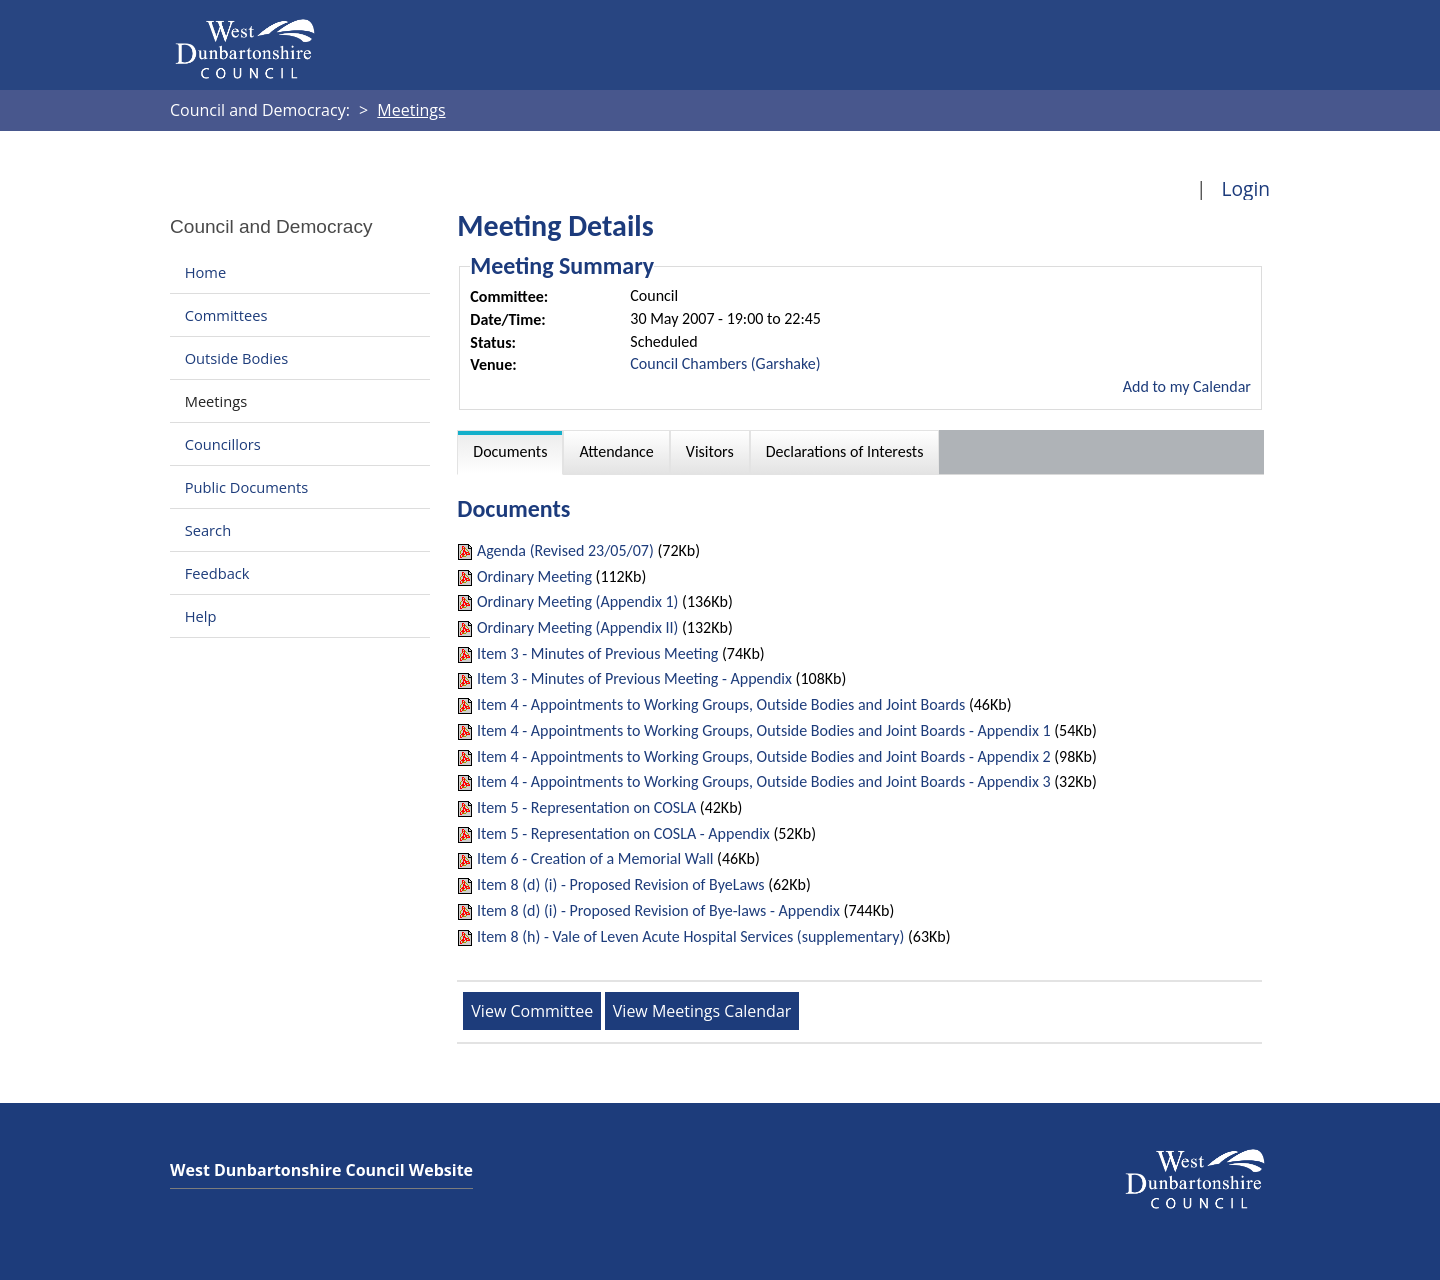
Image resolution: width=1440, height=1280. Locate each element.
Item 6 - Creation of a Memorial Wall (595, 858)
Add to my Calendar (1187, 386)
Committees (226, 315)
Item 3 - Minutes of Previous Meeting (597, 653)
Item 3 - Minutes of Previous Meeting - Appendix (634, 678)
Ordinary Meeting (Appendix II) (577, 627)
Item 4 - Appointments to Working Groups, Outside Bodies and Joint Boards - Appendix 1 (764, 730)
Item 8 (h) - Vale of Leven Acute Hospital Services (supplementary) (690, 936)
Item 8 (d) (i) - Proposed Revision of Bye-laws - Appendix (658, 910)
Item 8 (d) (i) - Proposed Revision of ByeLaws (621, 884)
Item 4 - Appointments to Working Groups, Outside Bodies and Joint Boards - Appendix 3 (764, 781)
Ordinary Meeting (534, 576)
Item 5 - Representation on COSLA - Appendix (623, 833)
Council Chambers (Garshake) (725, 363)
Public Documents (247, 487)
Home (205, 272)
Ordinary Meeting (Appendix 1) (577, 601)
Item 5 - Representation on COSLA (586, 807)
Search (208, 530)
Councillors (223, 444)
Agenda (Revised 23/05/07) (565, 550)
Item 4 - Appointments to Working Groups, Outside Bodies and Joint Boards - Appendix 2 (764, 756)
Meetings (216, 401)
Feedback (217, 573)
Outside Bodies (237, 358)
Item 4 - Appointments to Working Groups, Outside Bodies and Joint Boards (721, 704)
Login (1245, 188)
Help (201, 616)
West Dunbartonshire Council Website (321, 1170)
